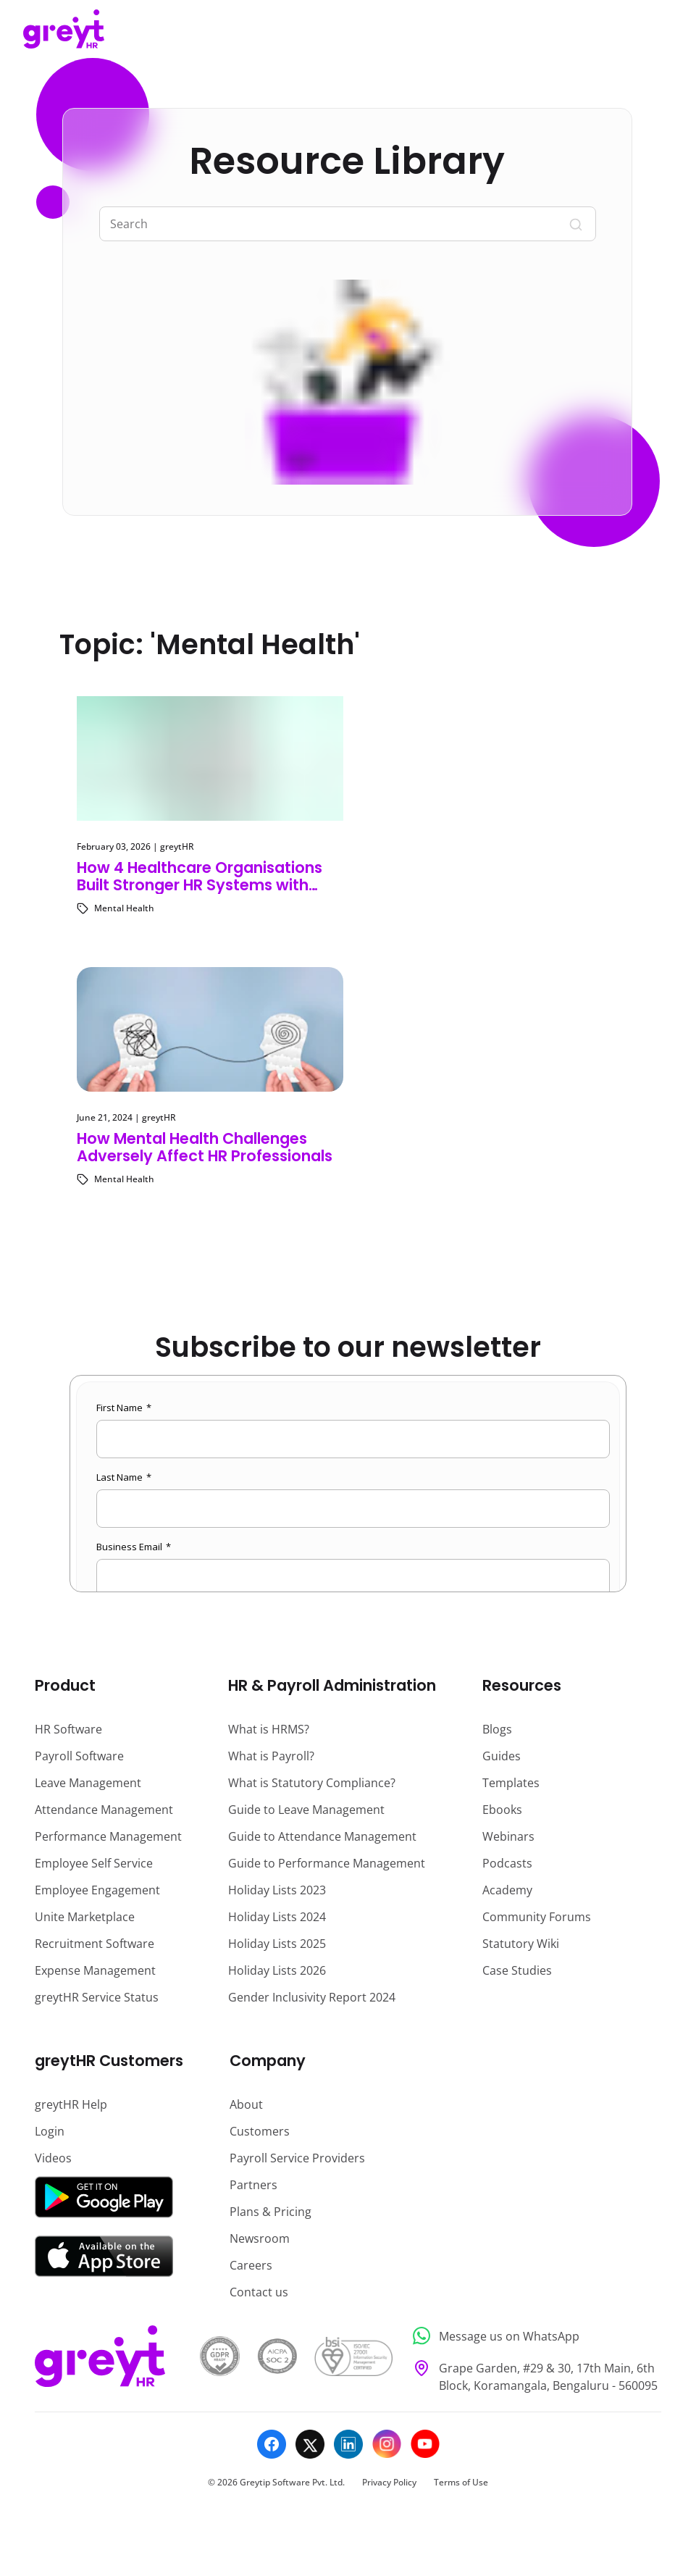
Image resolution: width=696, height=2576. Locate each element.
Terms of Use (461, 2482)
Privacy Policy (389, 2482)
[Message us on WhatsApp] (532, 2336)
